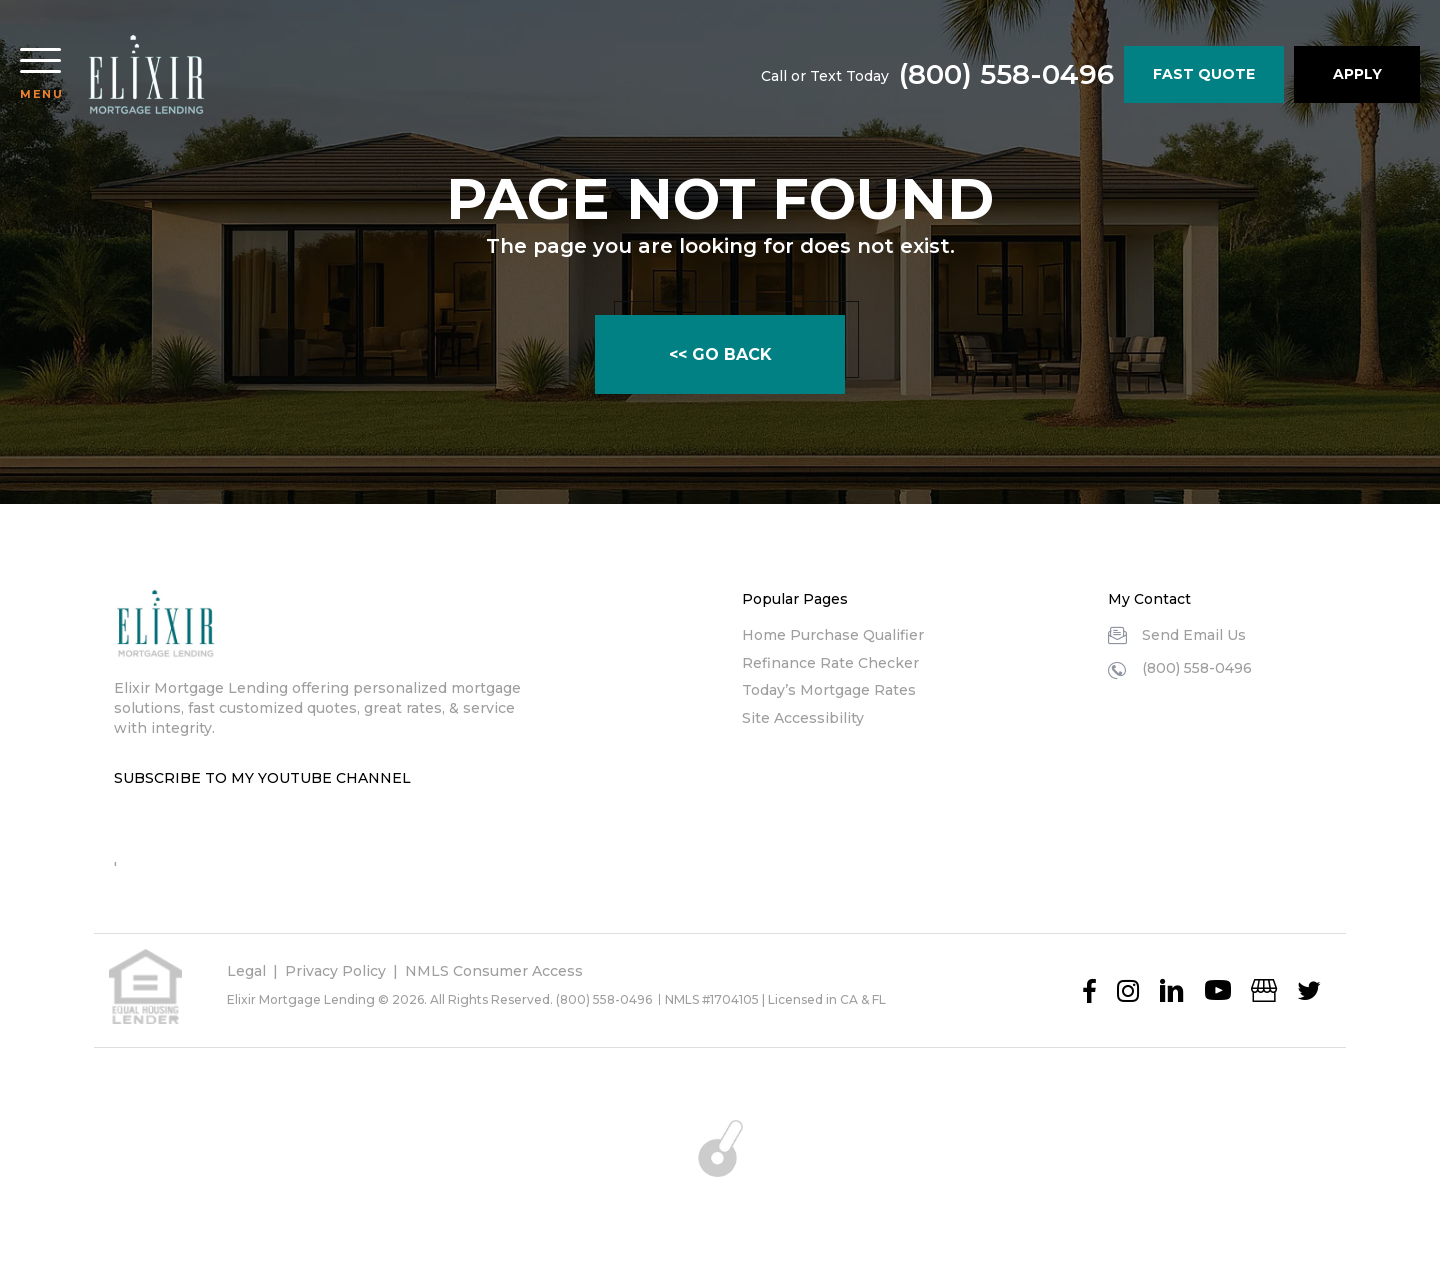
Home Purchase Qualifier (833, 635)
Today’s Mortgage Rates (829, 690)
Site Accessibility (803, 718)
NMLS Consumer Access (494, 971)
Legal (246, 971)
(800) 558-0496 (1004, 75)
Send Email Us (1194, 635)
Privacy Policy (335, 971)
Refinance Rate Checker (830, 663)
